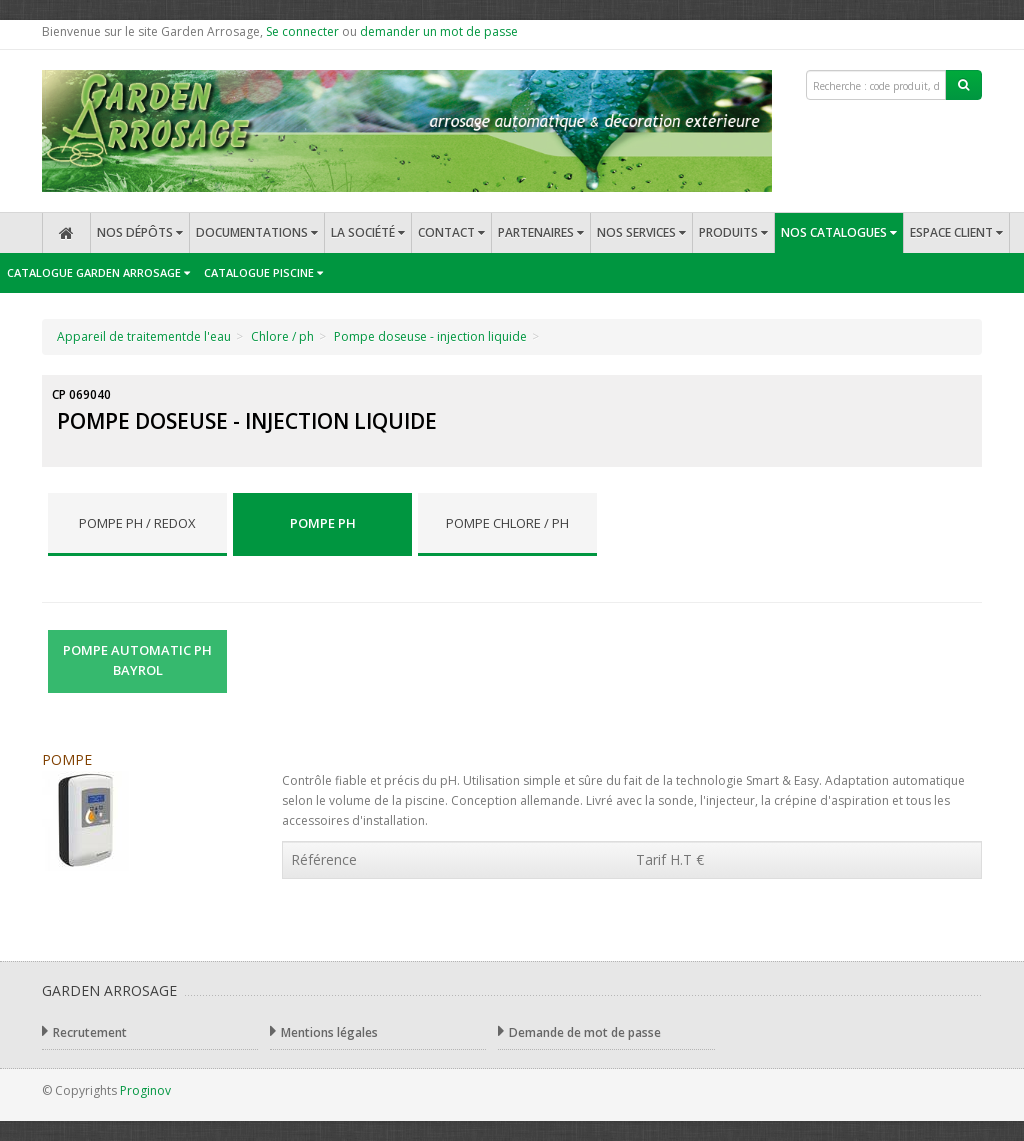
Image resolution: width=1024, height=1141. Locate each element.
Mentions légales (324, 1031)
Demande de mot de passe (579, 1031)
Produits (733, 232)
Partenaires (541, 232)
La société (368, 232)
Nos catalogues (839, 232)
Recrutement (84, 1031)
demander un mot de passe (439, 31)
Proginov (145, 1090)
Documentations (257, 232)
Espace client (956, 232)
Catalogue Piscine (263, 272)
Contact (451, 232)
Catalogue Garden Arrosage (98, 272)
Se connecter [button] (302, 31)
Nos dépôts (140, 232)
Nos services (641, 232)
